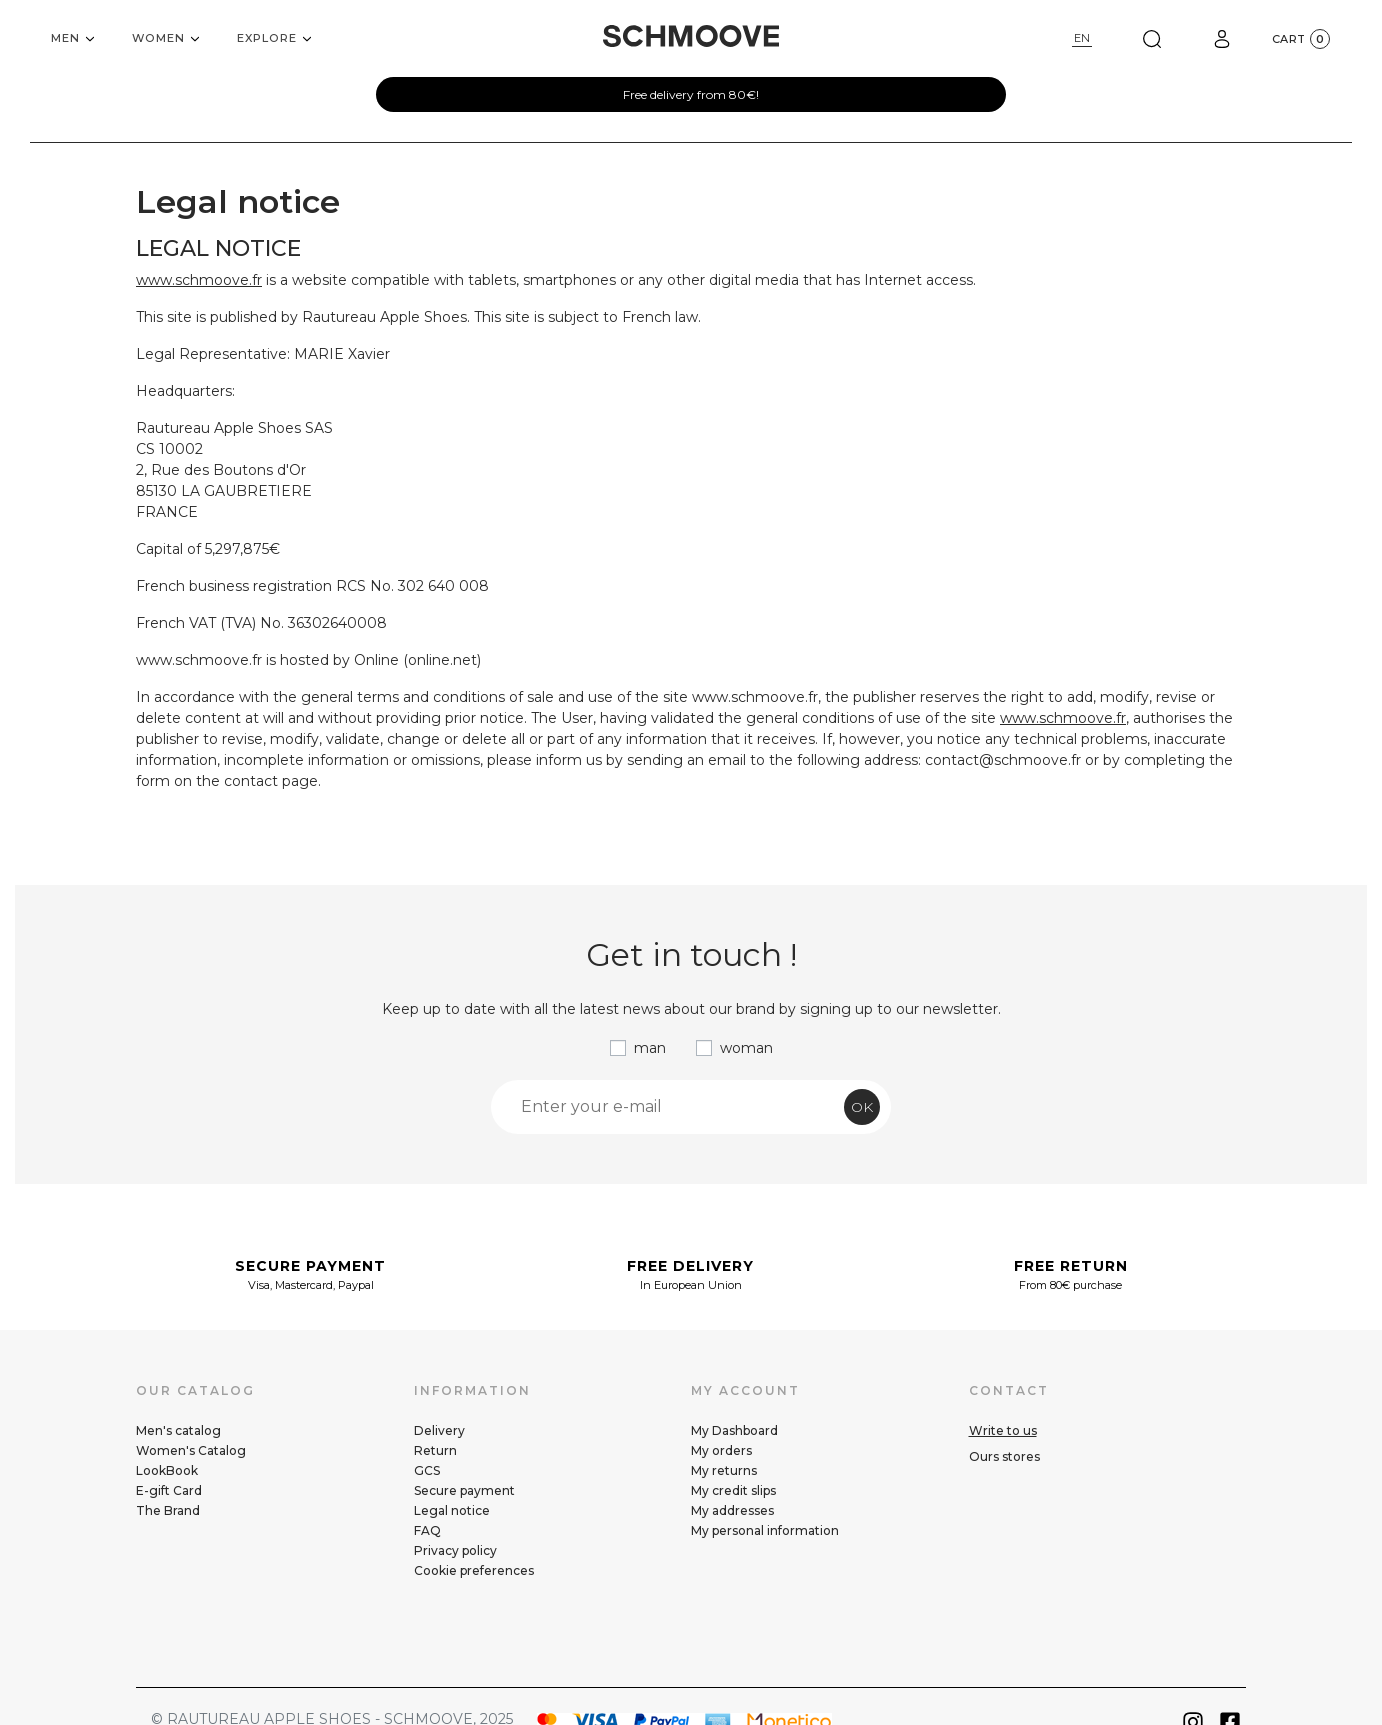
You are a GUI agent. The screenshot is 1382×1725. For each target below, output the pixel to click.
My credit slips (733, 1490)
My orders (721, 1450)
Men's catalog (178, 1430)
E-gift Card (169, 1490)
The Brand (168, 1510)
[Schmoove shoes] (691, 36)
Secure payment (464, 1490)
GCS (427, 1470)
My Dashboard (734, 1430)
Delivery (439, 1430)
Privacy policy (455, 1550)
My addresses (732, 1510)
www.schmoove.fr (199, 280)
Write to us (1003, 1430)
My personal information (765, 1530)
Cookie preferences (474, 1570)
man (650, 1048)
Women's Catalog (191, 1450)
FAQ (427, 1530)
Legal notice (452, 1510)
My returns (724, 1470)
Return (435, 1450)
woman (746, 1048)
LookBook (167, 1470)
